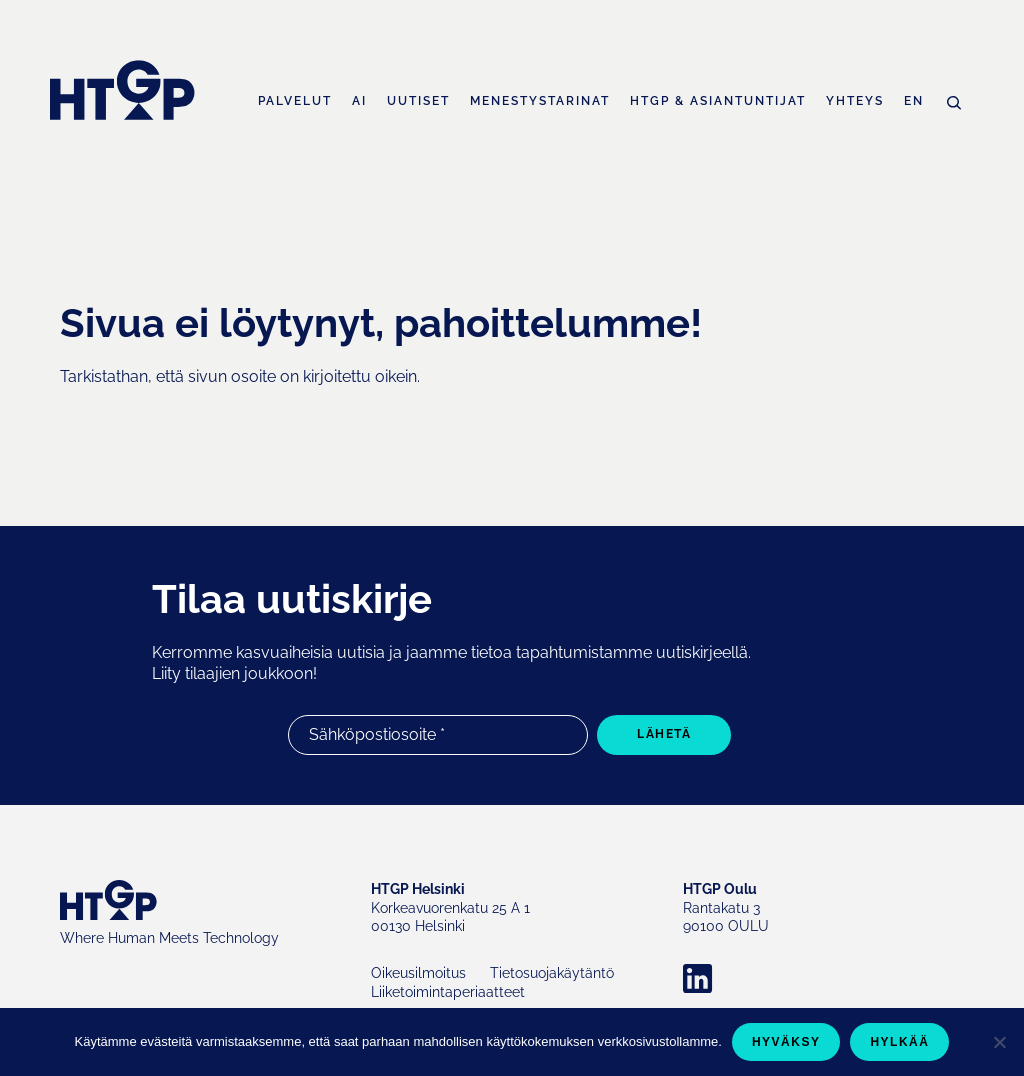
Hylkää (899, 1042)
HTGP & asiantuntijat (718, 101)
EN (914, 101)
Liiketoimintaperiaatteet (448, 992)
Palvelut (295, 101)
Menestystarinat (540, 101)
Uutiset (418, 101)
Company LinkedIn (784, 979)
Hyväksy (786, 1042)
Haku (954, 103)
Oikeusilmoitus (418, 973)
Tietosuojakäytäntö (552, 973)
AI (359, 101)
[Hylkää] (999, 1042)
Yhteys (855, 101)
